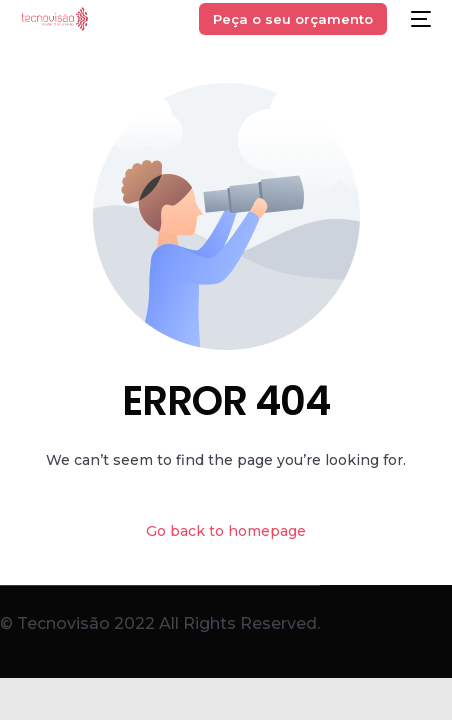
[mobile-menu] (419, 19)
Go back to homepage (226, 531)
